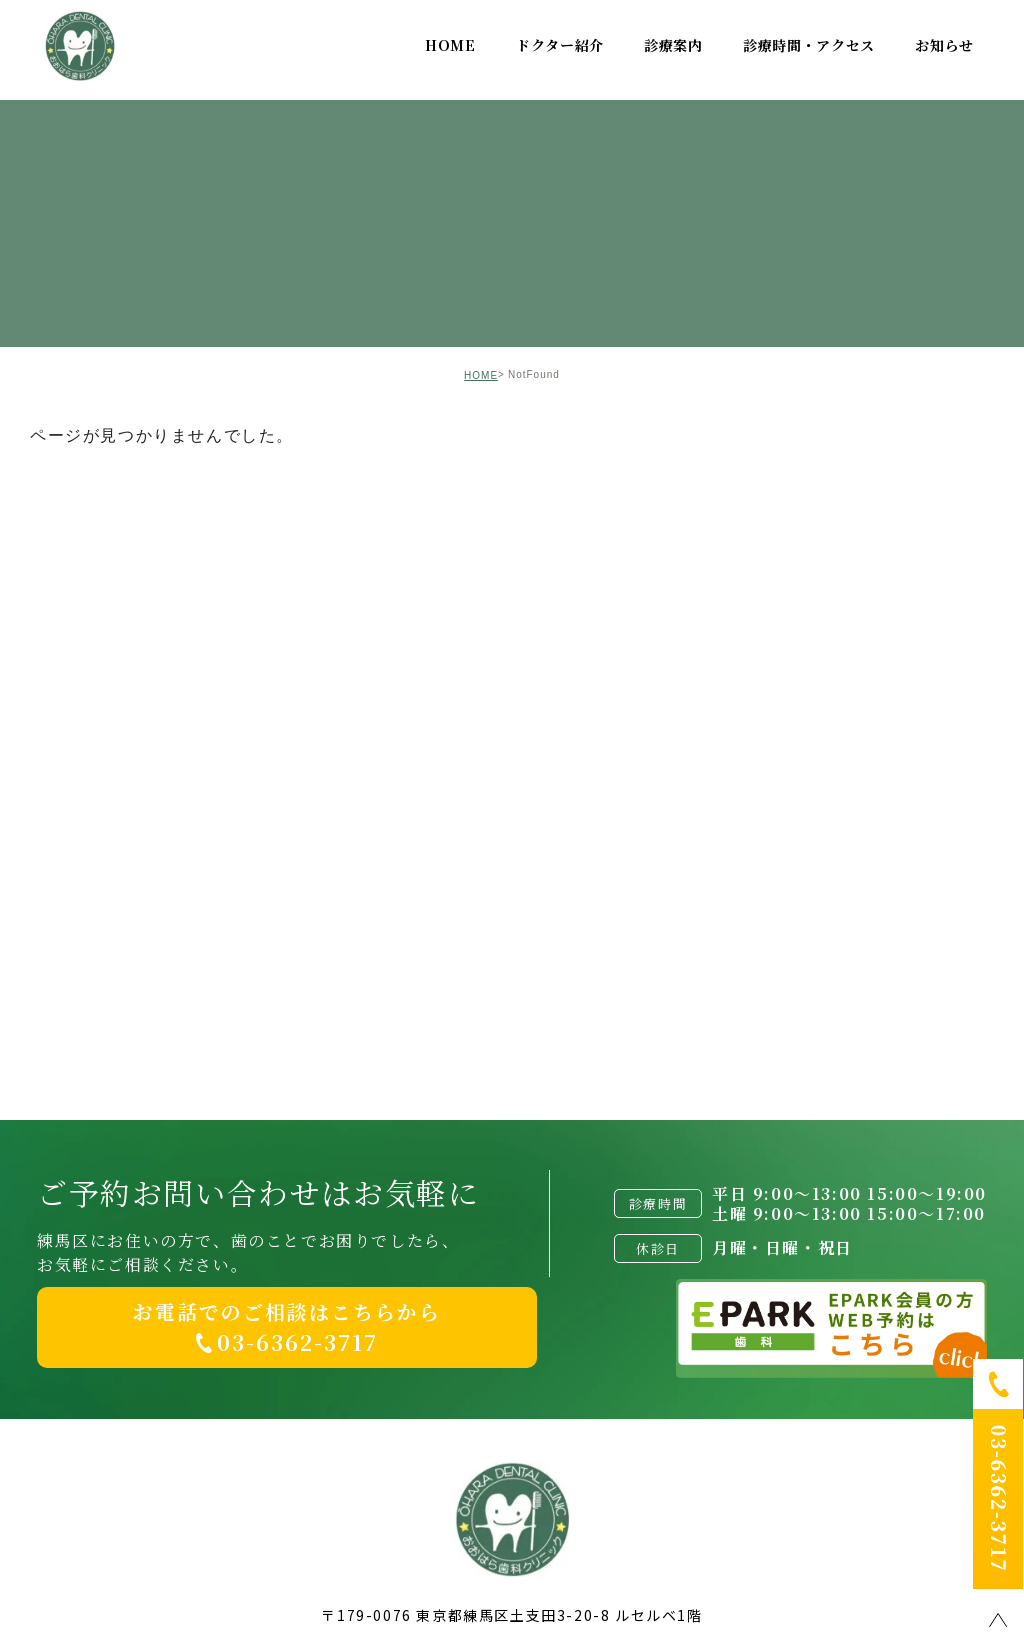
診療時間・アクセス (809, 45)
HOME (450, 45)
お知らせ (944, 45)
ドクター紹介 (560, 45)
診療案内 (673, 45)
